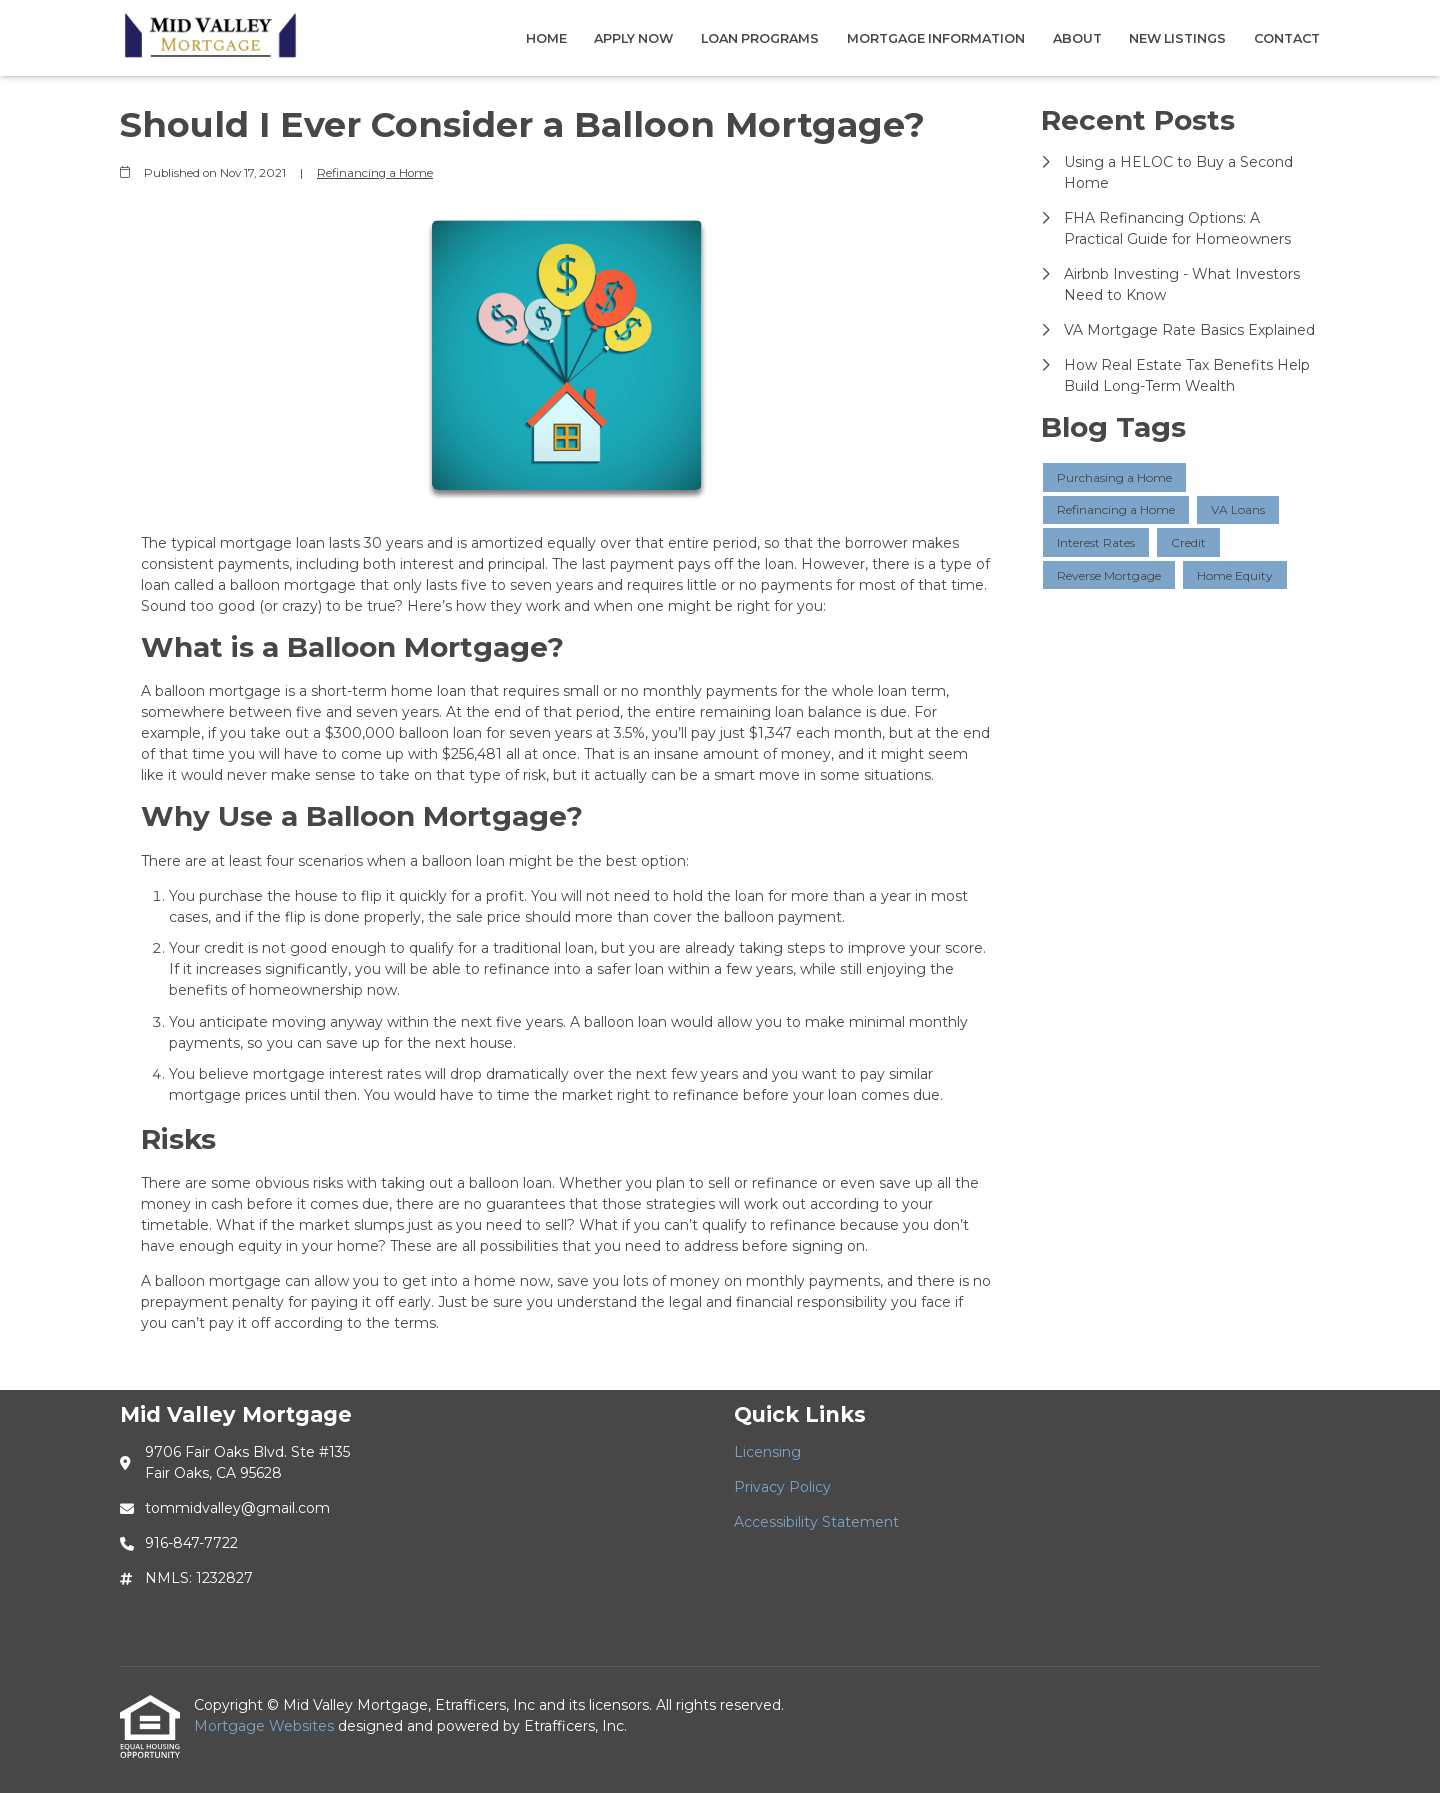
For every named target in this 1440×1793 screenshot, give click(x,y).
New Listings (1177, 38)
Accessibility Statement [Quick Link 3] (816, 1522)
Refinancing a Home (375, 173)
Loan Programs (760, 38)
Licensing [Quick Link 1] (767, 1452)
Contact (1287, 38)
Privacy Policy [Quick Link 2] (782, 1487)
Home (546, 38)
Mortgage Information (936, 38)
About (1077, 38)
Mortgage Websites (266, 1726)
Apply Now (633, 38)
